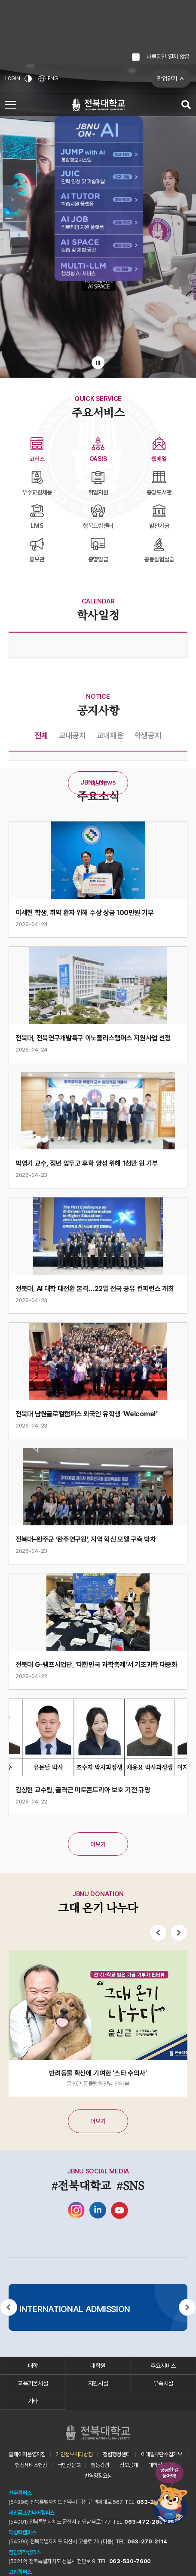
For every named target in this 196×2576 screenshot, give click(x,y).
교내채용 (110, 735)
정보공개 (128, 2465)
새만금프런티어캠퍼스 (32, 2512)
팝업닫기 (167, 78)
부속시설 (163, 2383)
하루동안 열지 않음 (168, 56)
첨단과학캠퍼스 (25, 2552)
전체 (41, 735)
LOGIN (12, 79)
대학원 (97, 2365)
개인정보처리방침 (74, 2454)
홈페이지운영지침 (27, 2454)
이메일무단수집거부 (161, 2454)
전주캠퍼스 (20, 2493)
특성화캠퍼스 (22, 2532)
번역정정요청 (98, 2476)
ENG (48, 78)
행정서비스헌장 (31, 2465)
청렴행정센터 (116, 2454)
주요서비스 (163, 2365)
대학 (33, 2365)
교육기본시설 (33, 2383)
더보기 (97, 783)
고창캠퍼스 (20, 2572)
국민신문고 (69, 2465)
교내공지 (72, 735)
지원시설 (98, 2383)
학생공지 (148, 735)
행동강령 (100, 2465)
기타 (33, 2400)
